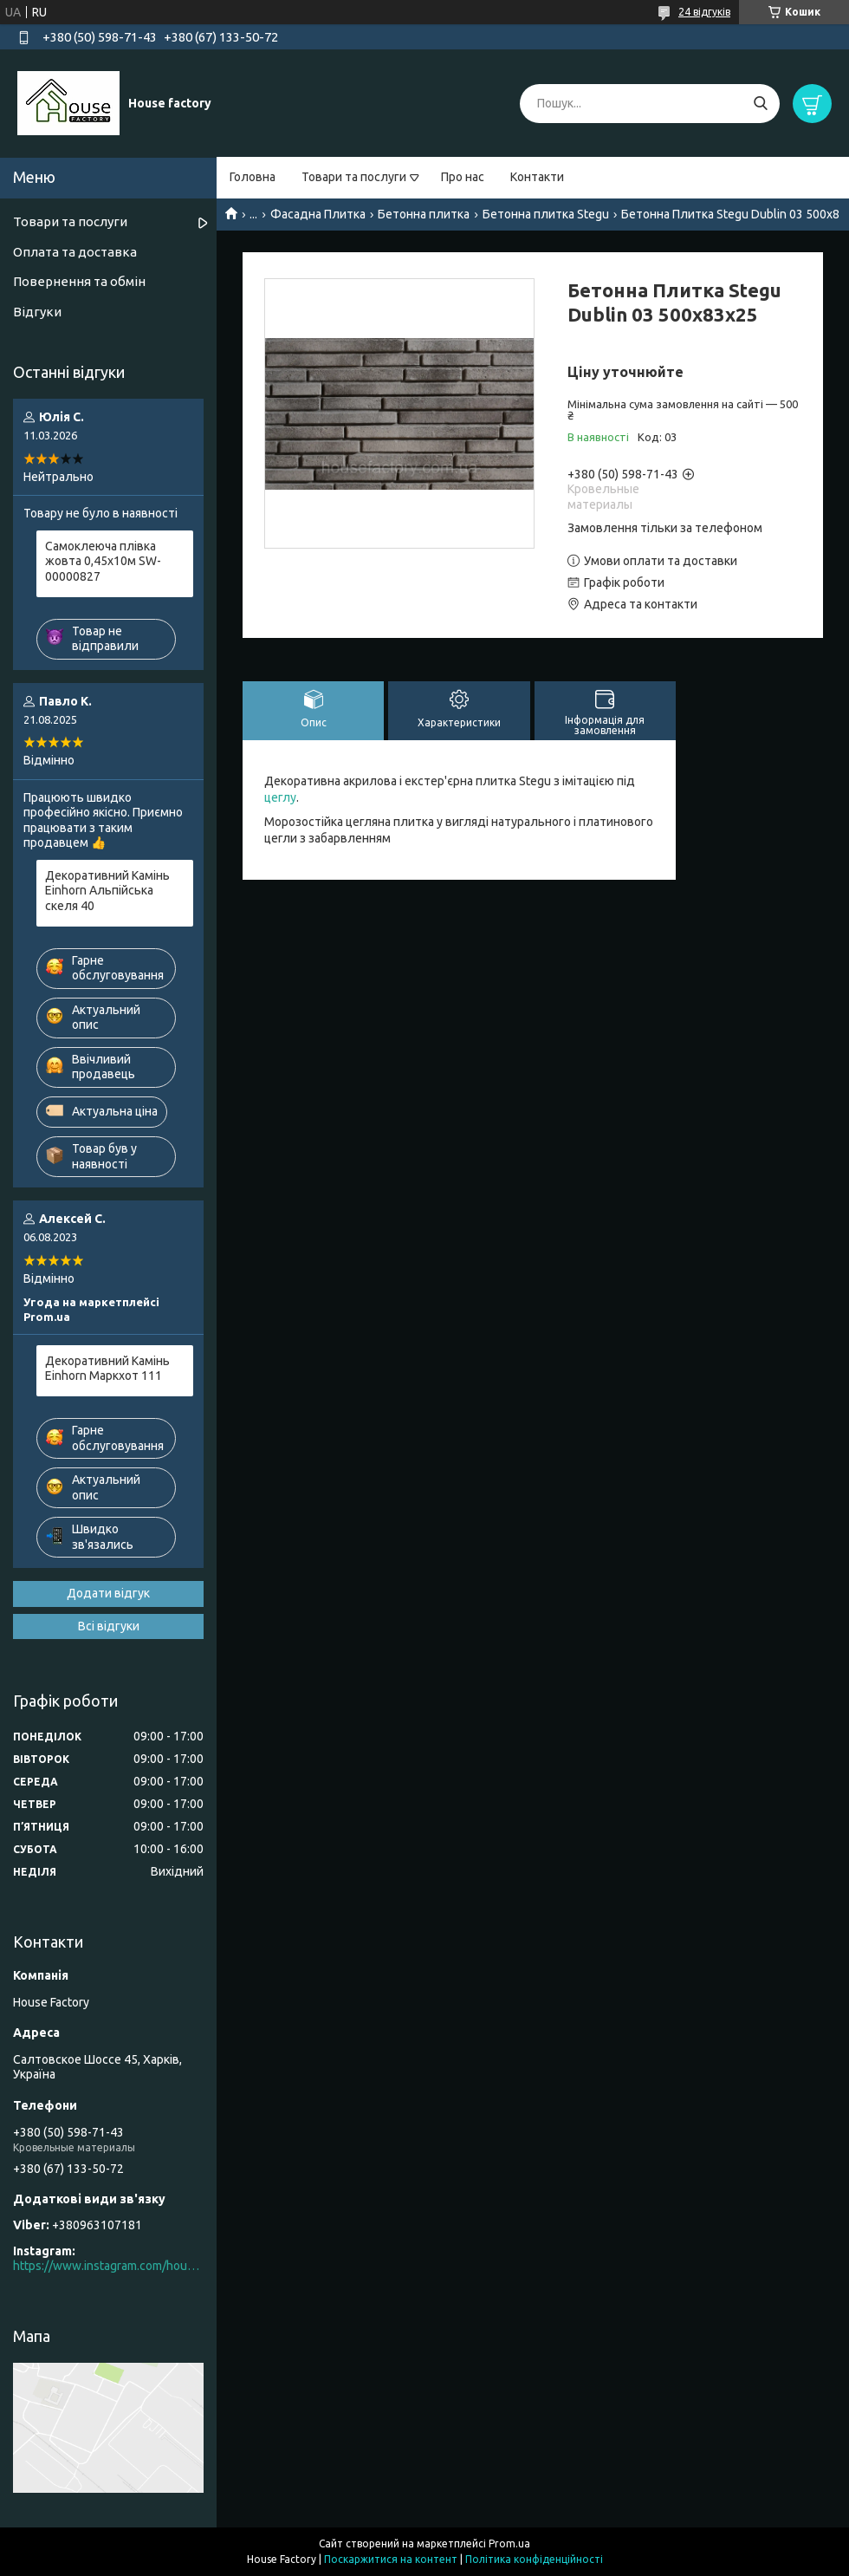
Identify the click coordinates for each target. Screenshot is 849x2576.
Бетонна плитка (424, 214)
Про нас (462, 177)
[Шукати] (760, 103)
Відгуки (37, 311)
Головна (252, 177)
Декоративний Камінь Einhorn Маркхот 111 (107, 1368)
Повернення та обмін (79, 281)
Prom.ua (509, 2543)
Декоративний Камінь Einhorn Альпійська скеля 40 (107, 890)
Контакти (537, 177)
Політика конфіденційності (534, 2559)
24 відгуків (704, 11)
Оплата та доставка (75, 251)
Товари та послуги (353, 177)
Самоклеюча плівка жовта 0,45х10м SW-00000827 (103, 561)
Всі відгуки (108, 1626)
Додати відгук (108, 1593)
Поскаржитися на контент (390, 2559)
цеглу (280, 797)
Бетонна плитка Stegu (546, 214)
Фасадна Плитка (318, 214)
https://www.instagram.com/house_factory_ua (108, 2266)
